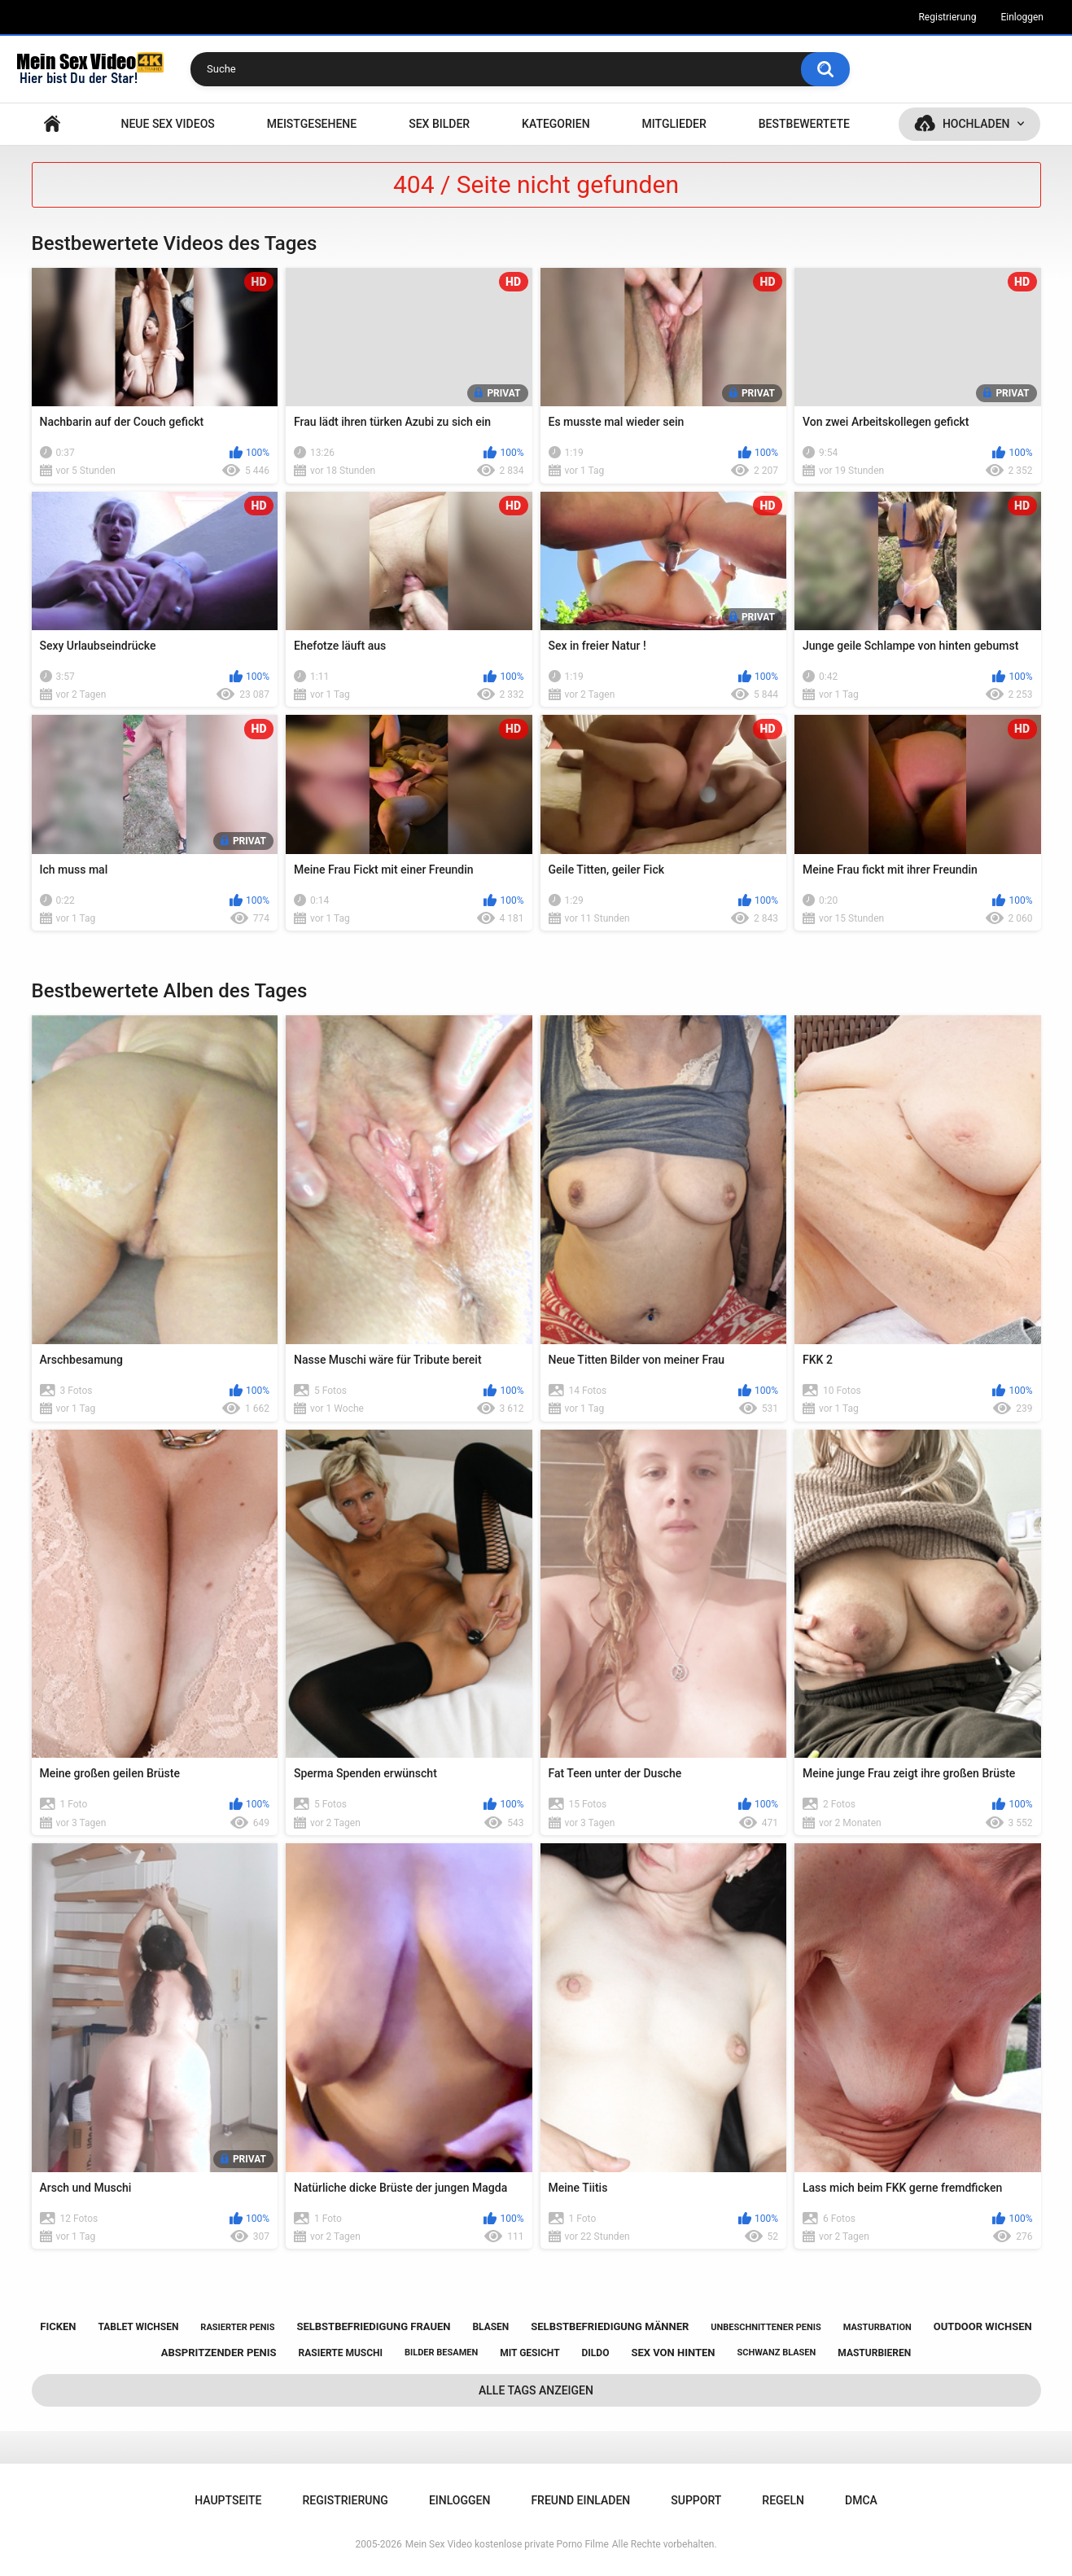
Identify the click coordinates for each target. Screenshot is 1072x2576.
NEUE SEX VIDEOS (167, 123)
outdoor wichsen (983, 2326)
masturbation (877, 2327)
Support (696, 2500)
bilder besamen (441, 2352)
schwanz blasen (776, 2352)
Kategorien (556, 123)
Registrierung (947, 17)
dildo (596, 2353)
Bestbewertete (804, 123)
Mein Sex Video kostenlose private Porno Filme (507, 2544)
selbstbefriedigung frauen (373, 2326)
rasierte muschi (341, 2353)
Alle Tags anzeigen (536, 2390)
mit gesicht (529, 2353)
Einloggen (1022, 17)
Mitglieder (674, 123)
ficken (58, 2326)
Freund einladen (580, 2500)
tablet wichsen (138, 2327)
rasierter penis (237, 2327)
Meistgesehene (312, 123)
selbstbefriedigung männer (610, 2326)
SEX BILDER (439, 123)
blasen (490, 2327)
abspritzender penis (219, 2352)
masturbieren (874, 2353)
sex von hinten (673, 2352)
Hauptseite (52, 124)
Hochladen (976, 123)
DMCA (861, 2500)
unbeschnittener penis (765, 2327)
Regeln (783, 2500)
